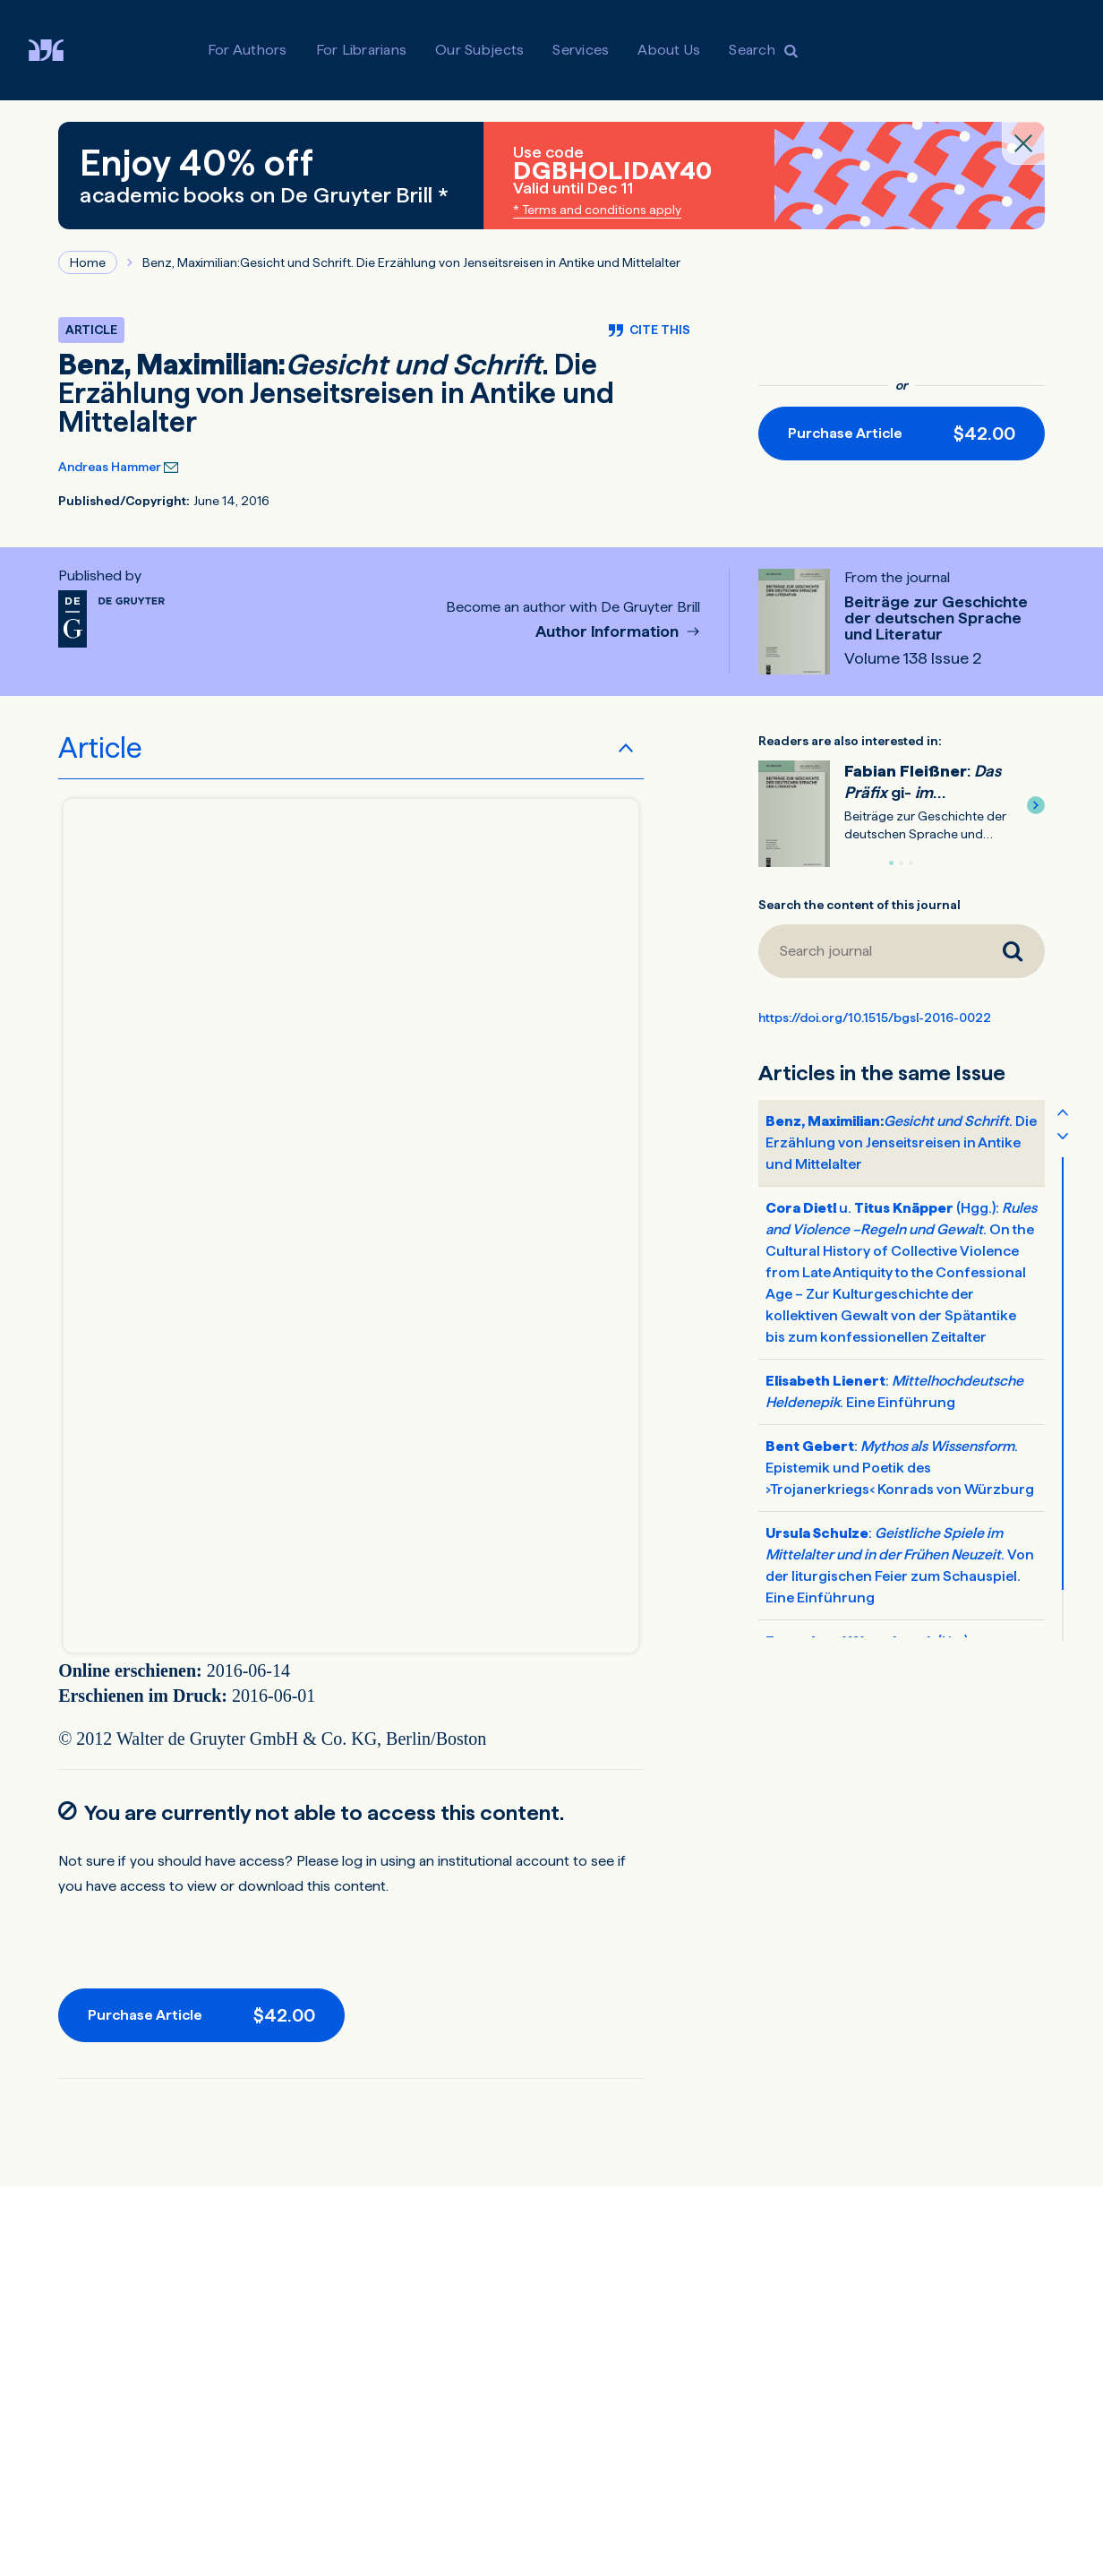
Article (100, 748)
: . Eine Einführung (894, 1391)
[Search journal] (869, 951)
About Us (668, 49)
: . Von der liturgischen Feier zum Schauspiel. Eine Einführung (899, 1565)
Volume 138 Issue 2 (912, 658)
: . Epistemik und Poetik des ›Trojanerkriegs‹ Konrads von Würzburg (899, 1468)
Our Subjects (479, 49)
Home (88, 262)
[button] (1035, 805)
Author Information (608, 631)
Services (580, 49)
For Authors (247, 49)
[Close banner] (1023, 143)
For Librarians (361, 49)
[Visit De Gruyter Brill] (60, 50)
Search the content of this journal (859, 904)
